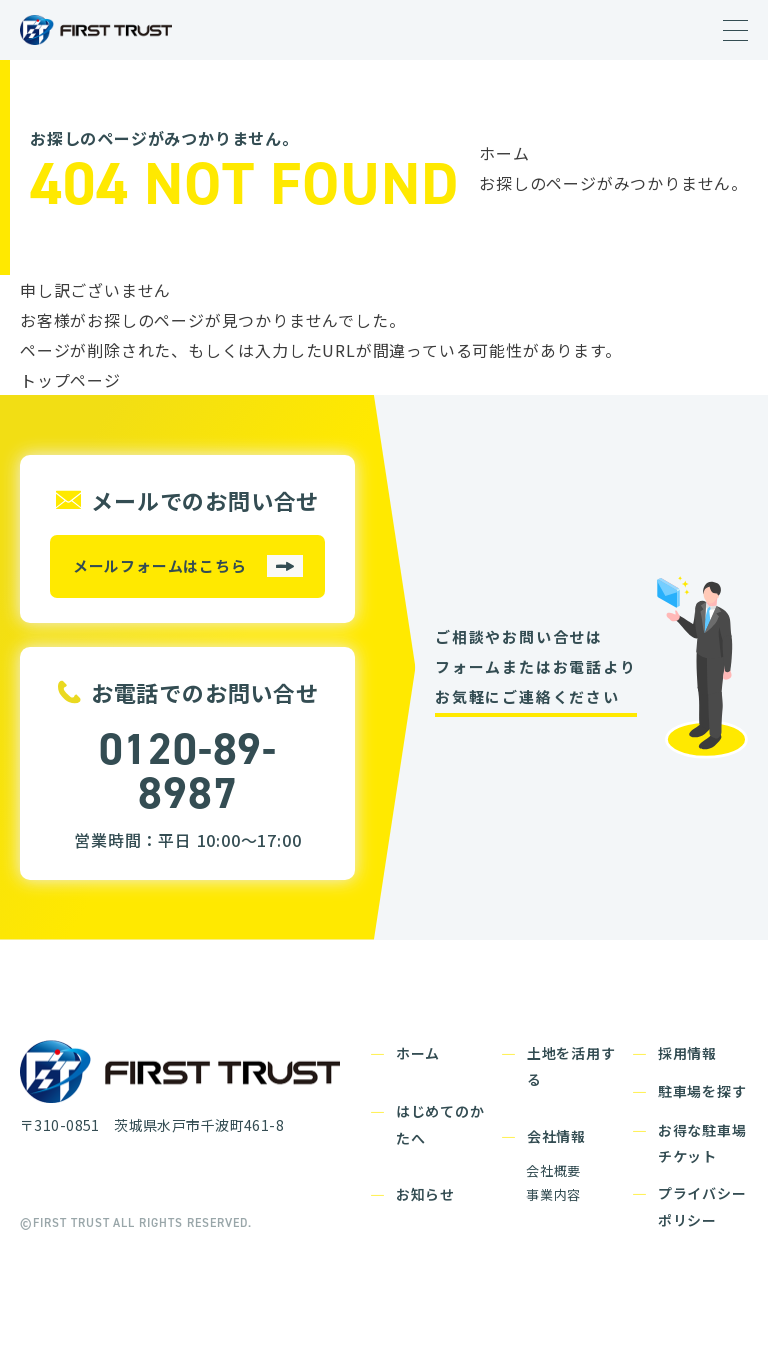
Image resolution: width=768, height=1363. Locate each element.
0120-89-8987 (187, 771)
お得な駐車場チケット (702, 1143)
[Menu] (735, 31)
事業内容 (553, 1194)
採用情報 (687, 1053)
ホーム (504, 153)
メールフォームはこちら (160, 565)
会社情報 (556, 1136)
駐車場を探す (702, 1091)
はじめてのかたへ (440, 1124)
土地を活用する (571, 1066)
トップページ (70, 380)
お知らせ (425, 1194)
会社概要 (553, 1170)
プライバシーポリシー (702, 1206)
